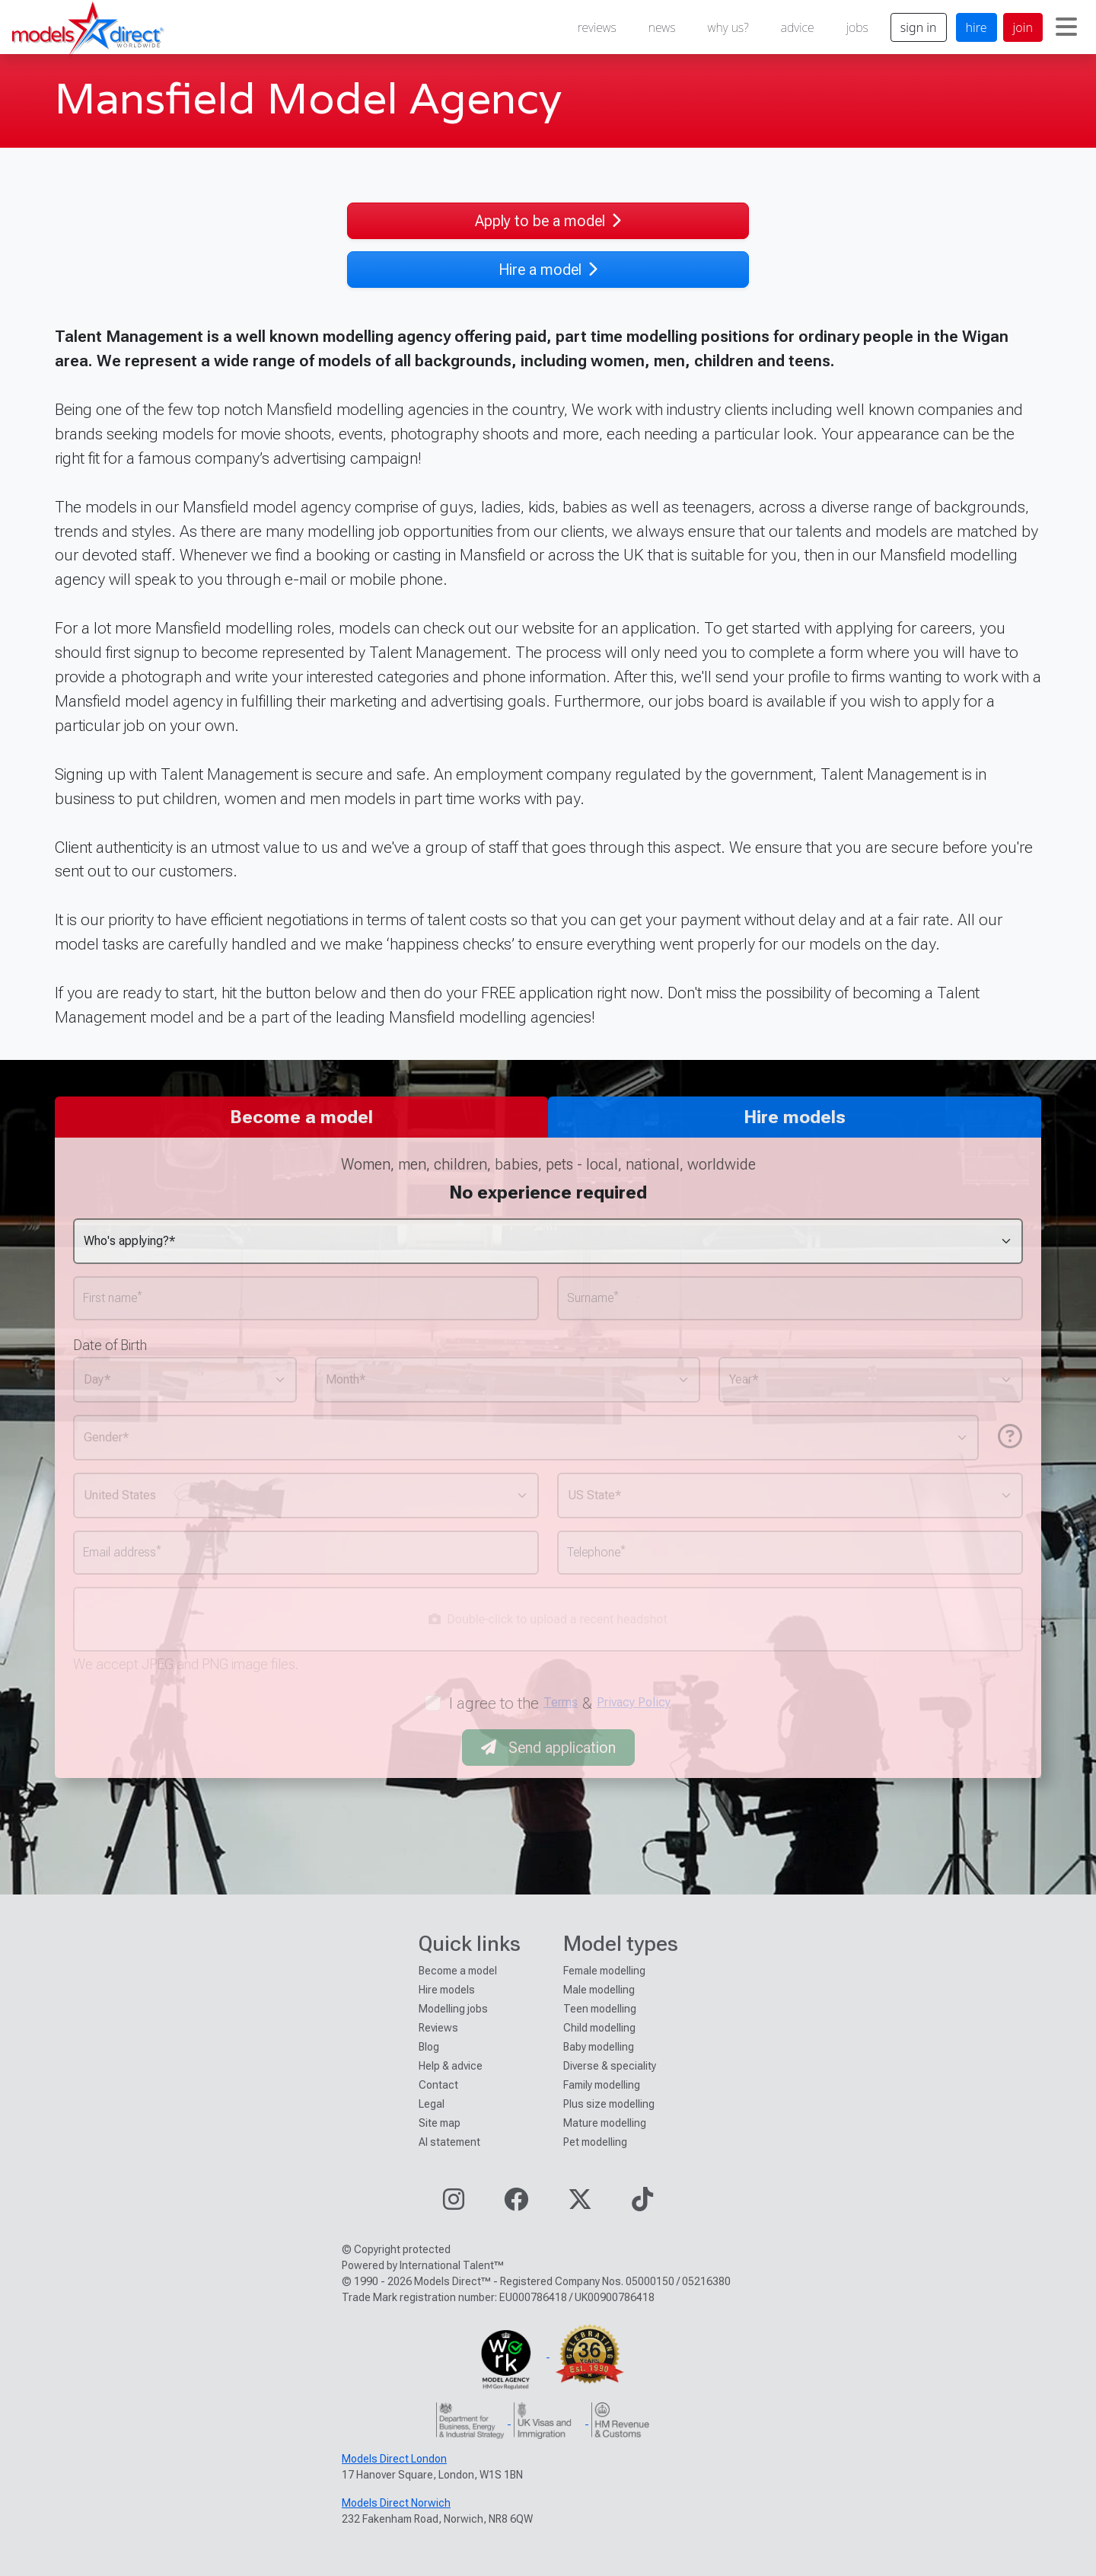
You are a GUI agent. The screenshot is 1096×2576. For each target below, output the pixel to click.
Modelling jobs (453, 2009)
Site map (439, 2123)
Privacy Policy (634, 1702)
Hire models (447, 1990)
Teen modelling (599, 2009)
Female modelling (604, 1971)
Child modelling (599, 2028)
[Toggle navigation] (1066, 27)
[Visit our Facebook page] (516, 2204)
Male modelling (599, 1990)
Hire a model (548, 269)
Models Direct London (394, 2459)
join (1023, 27)
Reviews (438, 2028)
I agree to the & (560, 1703)
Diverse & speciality (609, 2066)
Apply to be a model (548, 221)
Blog (429, 2047)
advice (797, 27)
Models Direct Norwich (396, 2503)
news (662, 27)
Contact (438, 2085)
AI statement (449, 2142)
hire (976, 27)
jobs (857, 27)
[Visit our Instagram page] (454, 2204)
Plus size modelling (609, 2104)
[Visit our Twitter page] (580, 2204)
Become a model (458, 1971)
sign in (918, 27)
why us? (728, 27)
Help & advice (451, 2066)
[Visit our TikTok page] (642, 2204)
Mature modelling (604, 2123)
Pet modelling (595, 2142)
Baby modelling (598, 2047)
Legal (431, 2104)
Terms (560, 1702)
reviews (597, 27)
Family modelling (601, 2085)
